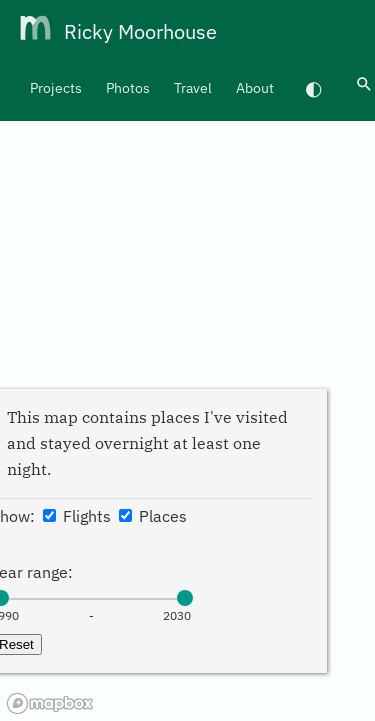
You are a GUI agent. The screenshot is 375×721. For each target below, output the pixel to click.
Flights (77, 516)
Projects (56, 88)
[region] (187, 360)
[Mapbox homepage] (50, 703)
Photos (128, 88)
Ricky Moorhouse (140, 31)
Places (153, 516)
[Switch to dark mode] (314, 88)
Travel (193, 88)
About (255, 88)
